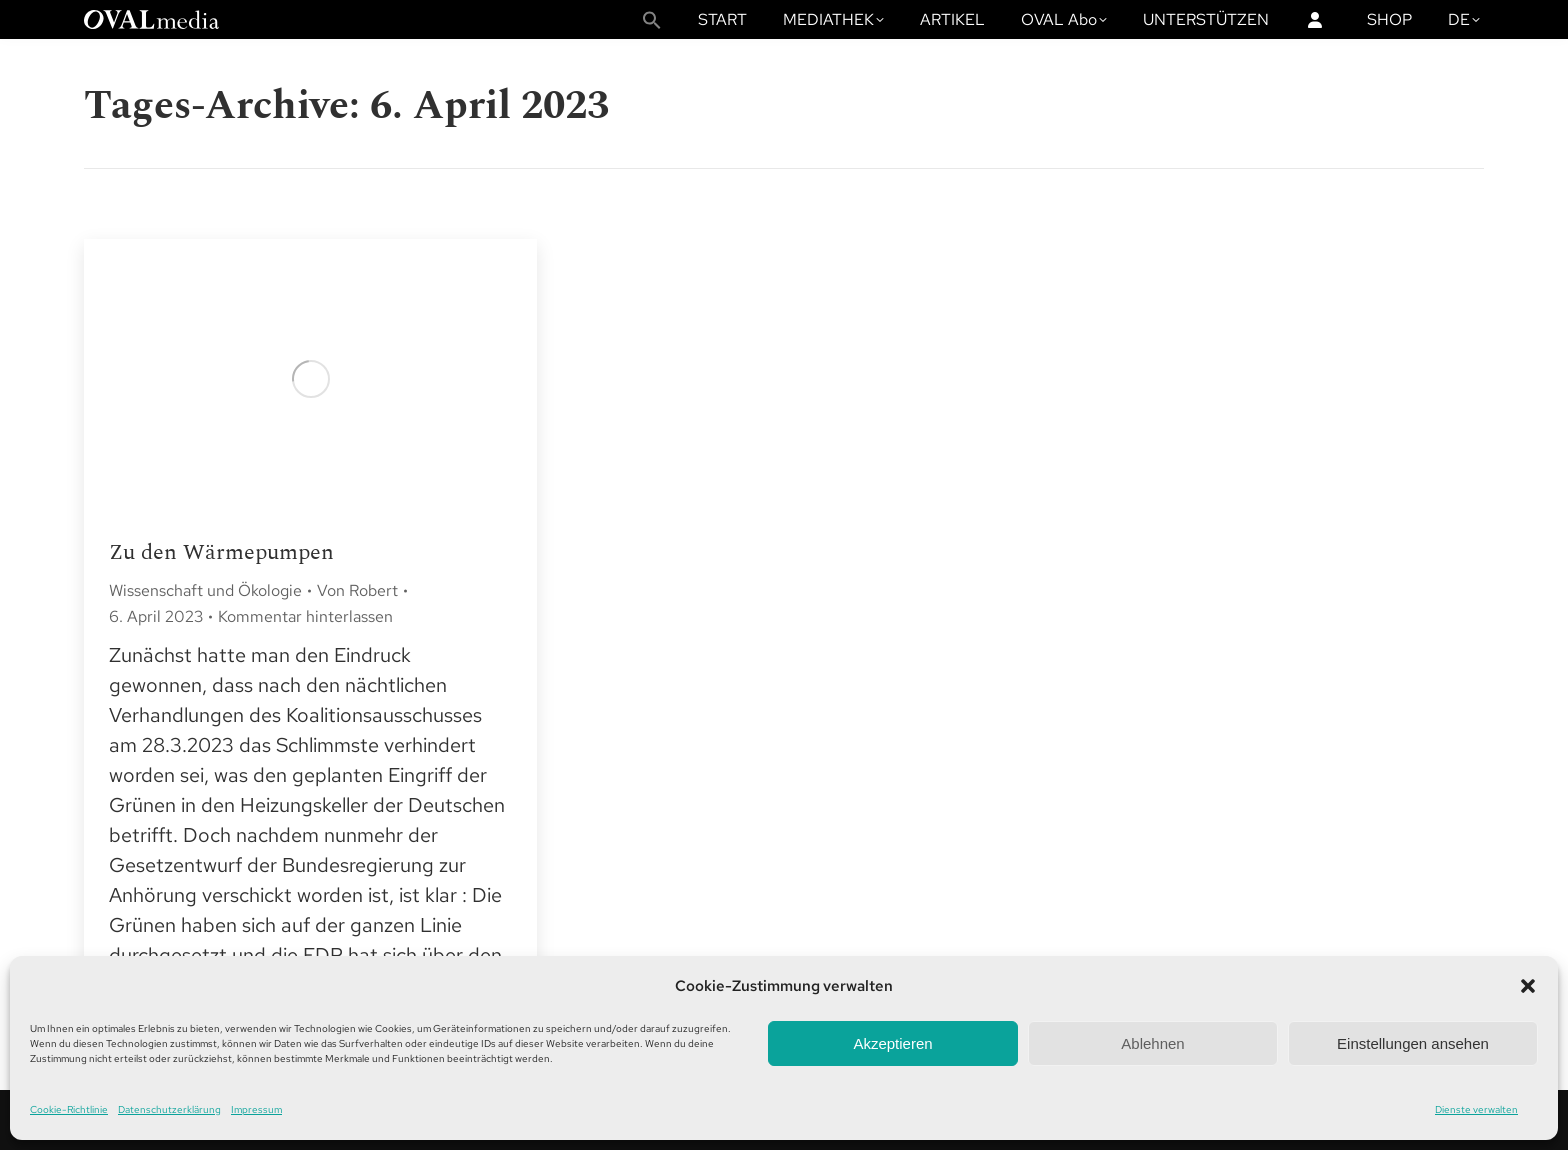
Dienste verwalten (1476, 1109)
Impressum (256, 1109)
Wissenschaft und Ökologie (205, 590)
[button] (1528, 986)
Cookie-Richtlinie (69, 1109)
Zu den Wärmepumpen (221, 552)
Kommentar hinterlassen (305, 616)
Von (357, 590)
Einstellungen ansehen (1413, 1043)
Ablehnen (1152, 1043)
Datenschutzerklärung (169, 1109)
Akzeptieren (892, 1043)
